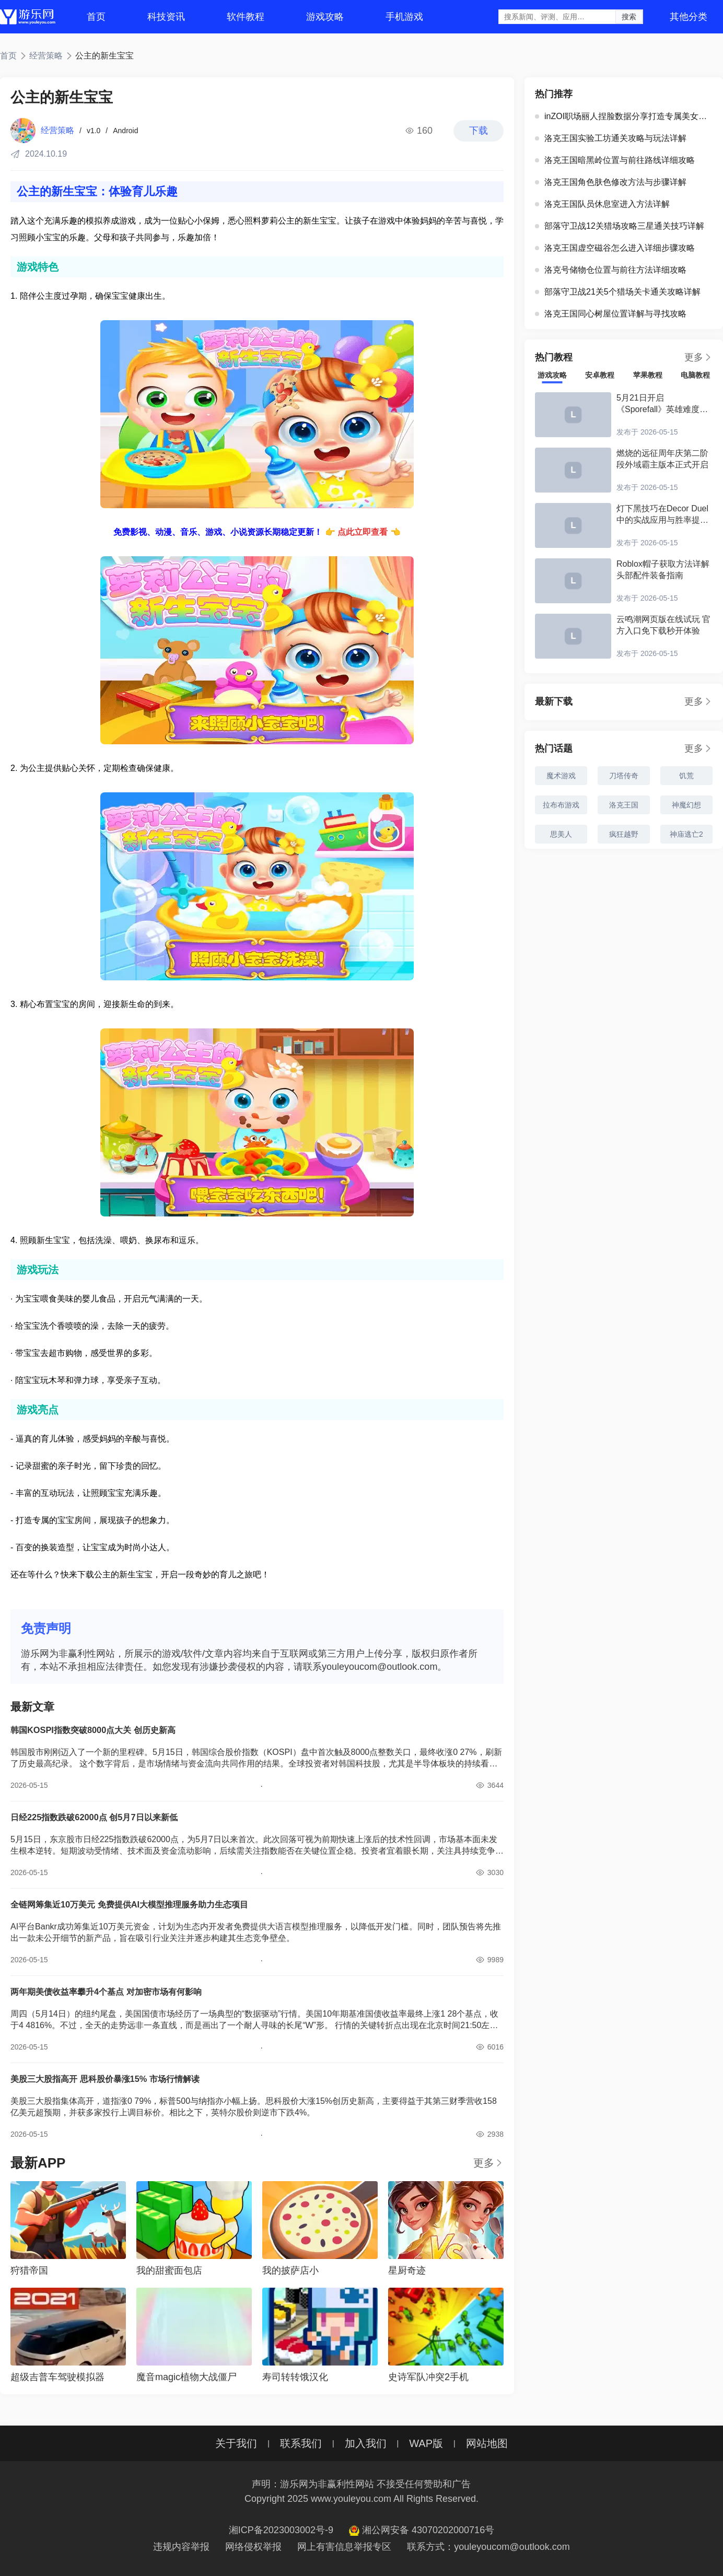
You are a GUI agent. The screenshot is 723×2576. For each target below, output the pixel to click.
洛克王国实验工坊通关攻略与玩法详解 (610, 138)
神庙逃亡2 (686, 834)
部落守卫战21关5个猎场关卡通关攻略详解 (618, 291)
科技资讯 (166, 16)
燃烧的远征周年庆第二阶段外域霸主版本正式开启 (662, 459)
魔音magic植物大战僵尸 (186, 2377)
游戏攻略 (325, 16)
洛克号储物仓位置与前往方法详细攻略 (610, 269)
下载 (478, 130)
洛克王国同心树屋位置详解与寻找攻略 (610, 313)
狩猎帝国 (29, 2270)
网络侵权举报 (253, 2547)
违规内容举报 (181, 2547)
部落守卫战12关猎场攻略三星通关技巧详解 (619, 225)
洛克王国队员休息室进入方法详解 (602, 204)
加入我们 (366, 2443)
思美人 (561, 834)
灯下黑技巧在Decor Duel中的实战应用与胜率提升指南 (662, 515)
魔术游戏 (561, 775)
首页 (96, 16)
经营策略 (46, 55)
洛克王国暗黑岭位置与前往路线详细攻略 (615, 160)
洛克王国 (623, 805)
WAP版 (426, 2443)
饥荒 (686, 775)
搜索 (629, 17)
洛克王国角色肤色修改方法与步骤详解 (610, 182)
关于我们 (236, 2443)
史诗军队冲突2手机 (428, 2377)
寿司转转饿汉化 (295, 2377)
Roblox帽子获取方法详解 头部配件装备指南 (662, 569)
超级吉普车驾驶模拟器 (57, 2377)
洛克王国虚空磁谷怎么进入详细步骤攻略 (615, 247)
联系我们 (301, 2443)
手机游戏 (404, 16)
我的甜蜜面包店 (169, 2270)
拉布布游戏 (561, 805)
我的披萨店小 (290, 2270)
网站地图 (487, 2443)
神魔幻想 (686, 805)
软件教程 (245, 16)
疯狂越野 (623, 834)
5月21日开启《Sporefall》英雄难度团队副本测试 (662, 404)
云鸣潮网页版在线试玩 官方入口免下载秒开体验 (663, 625)
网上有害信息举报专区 (344, 2547)
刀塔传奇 (623, 775)
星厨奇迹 (407, 2270)
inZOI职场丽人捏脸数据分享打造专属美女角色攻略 (626, 116)
